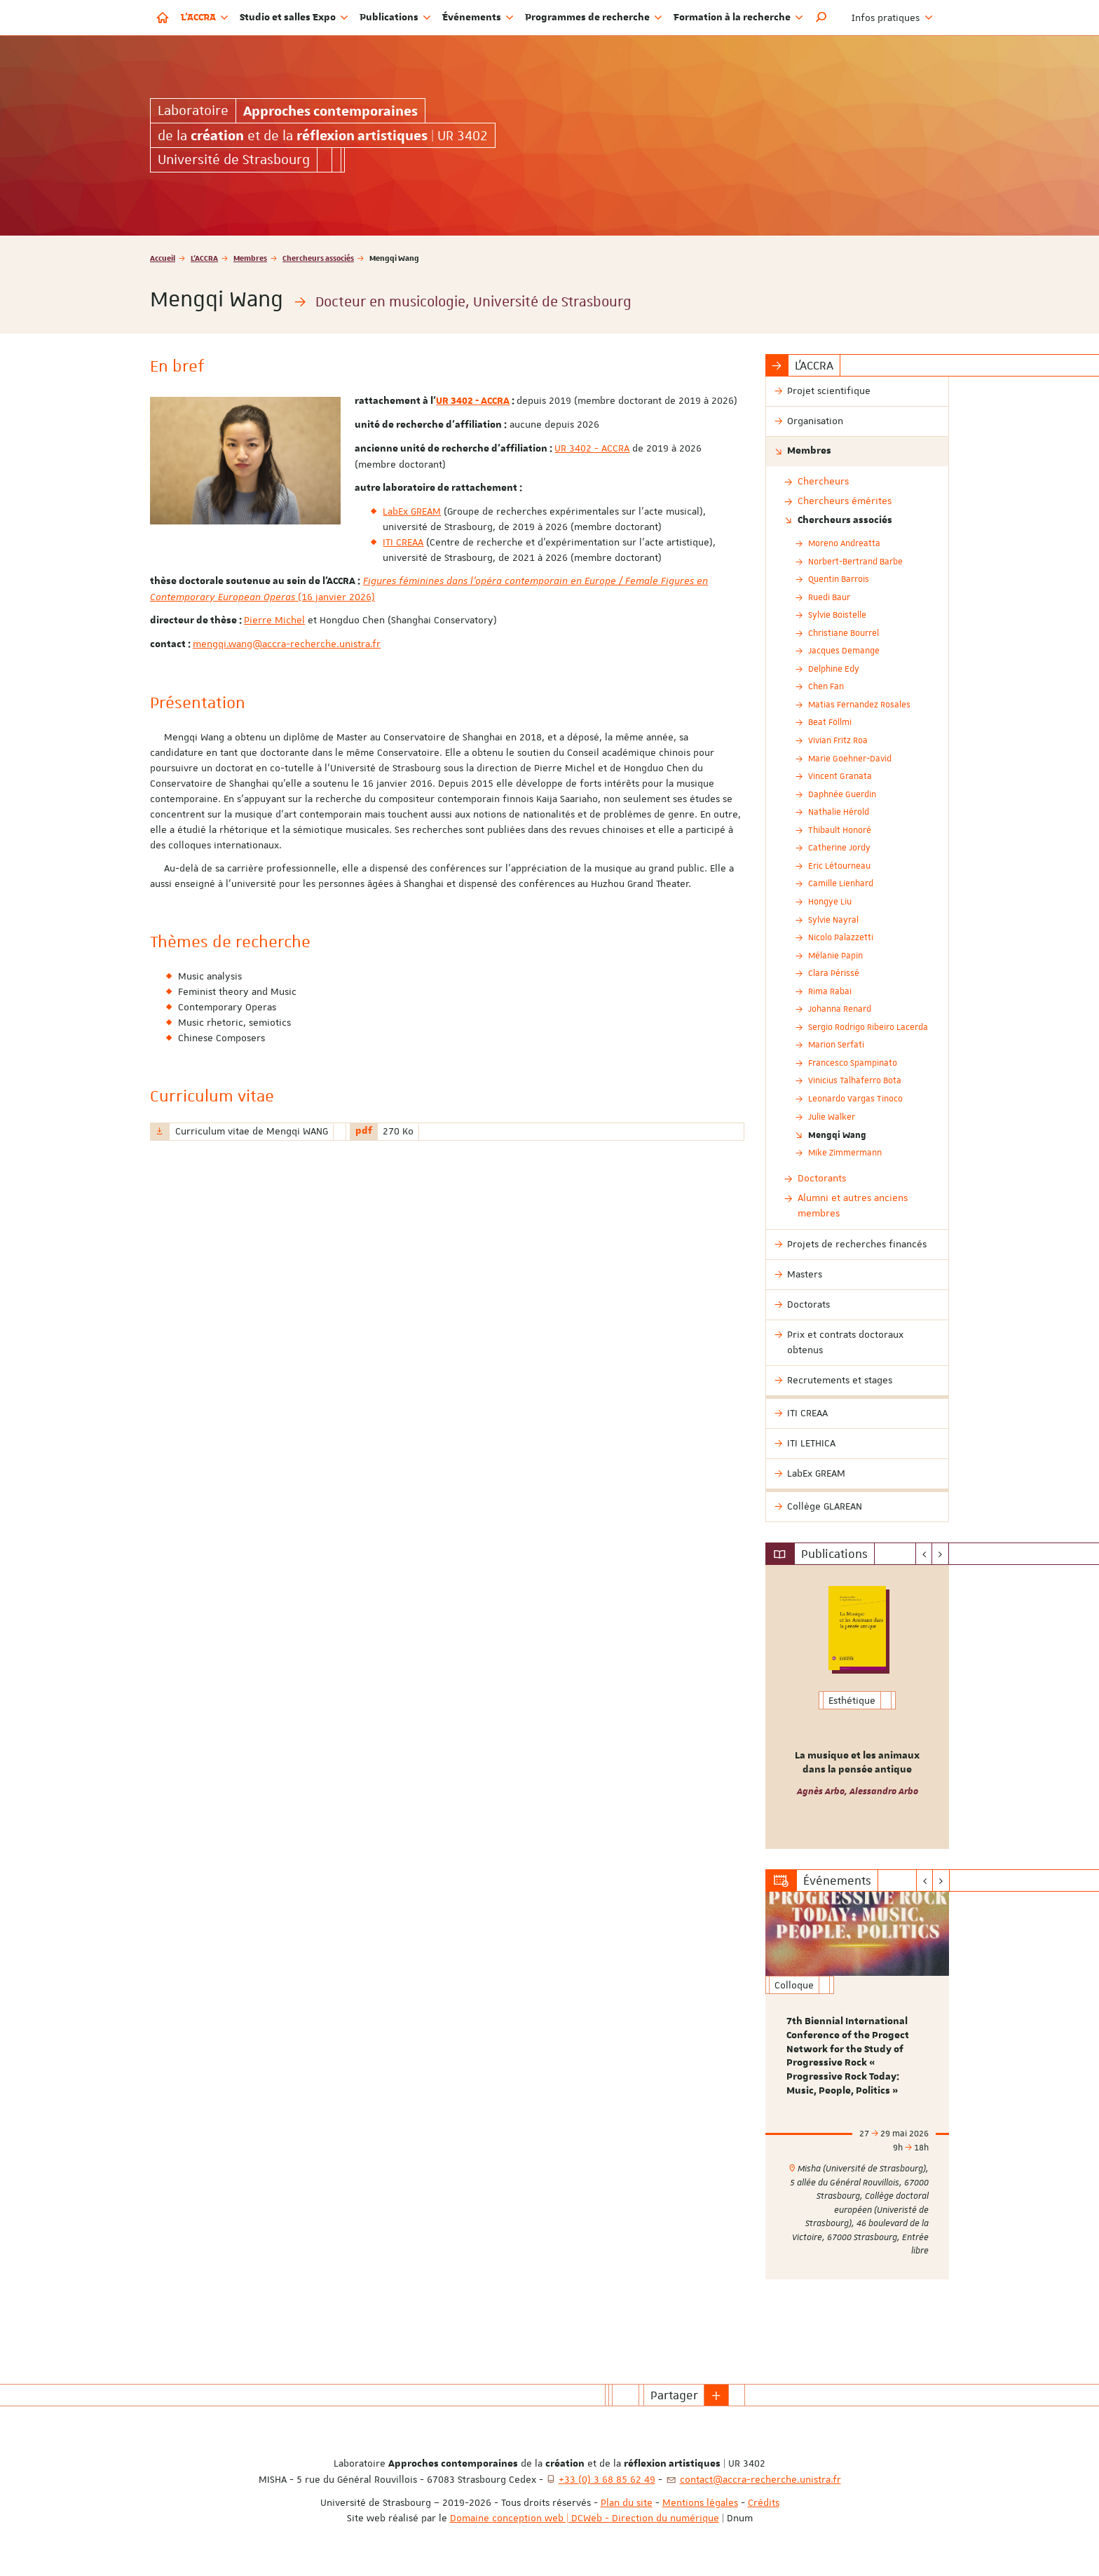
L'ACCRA (204, 258)
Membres (250, 258)
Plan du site (627, 2502)
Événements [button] (478, 17)
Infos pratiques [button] (892, 17)
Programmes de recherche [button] (593, 17)
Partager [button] (674, 2395)
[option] (857, 1707)
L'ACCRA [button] (204, 17)
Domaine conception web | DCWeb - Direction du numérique (584, 2517)
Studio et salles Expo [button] (294, 17)
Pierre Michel (274, 620)
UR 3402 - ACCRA (473, 401)
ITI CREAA (403, 542)
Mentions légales (700, 2502)
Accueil (162, 258)
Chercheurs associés (318, 258)
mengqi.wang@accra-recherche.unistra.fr (287, 643)
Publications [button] (395, 17)
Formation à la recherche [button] (738, 17)
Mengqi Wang (837, 1134)
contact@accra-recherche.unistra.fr (760, 2479)
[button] (821, 17)
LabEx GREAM (412, 511)
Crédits (763, 2502)
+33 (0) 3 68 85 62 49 (607, 2479)
